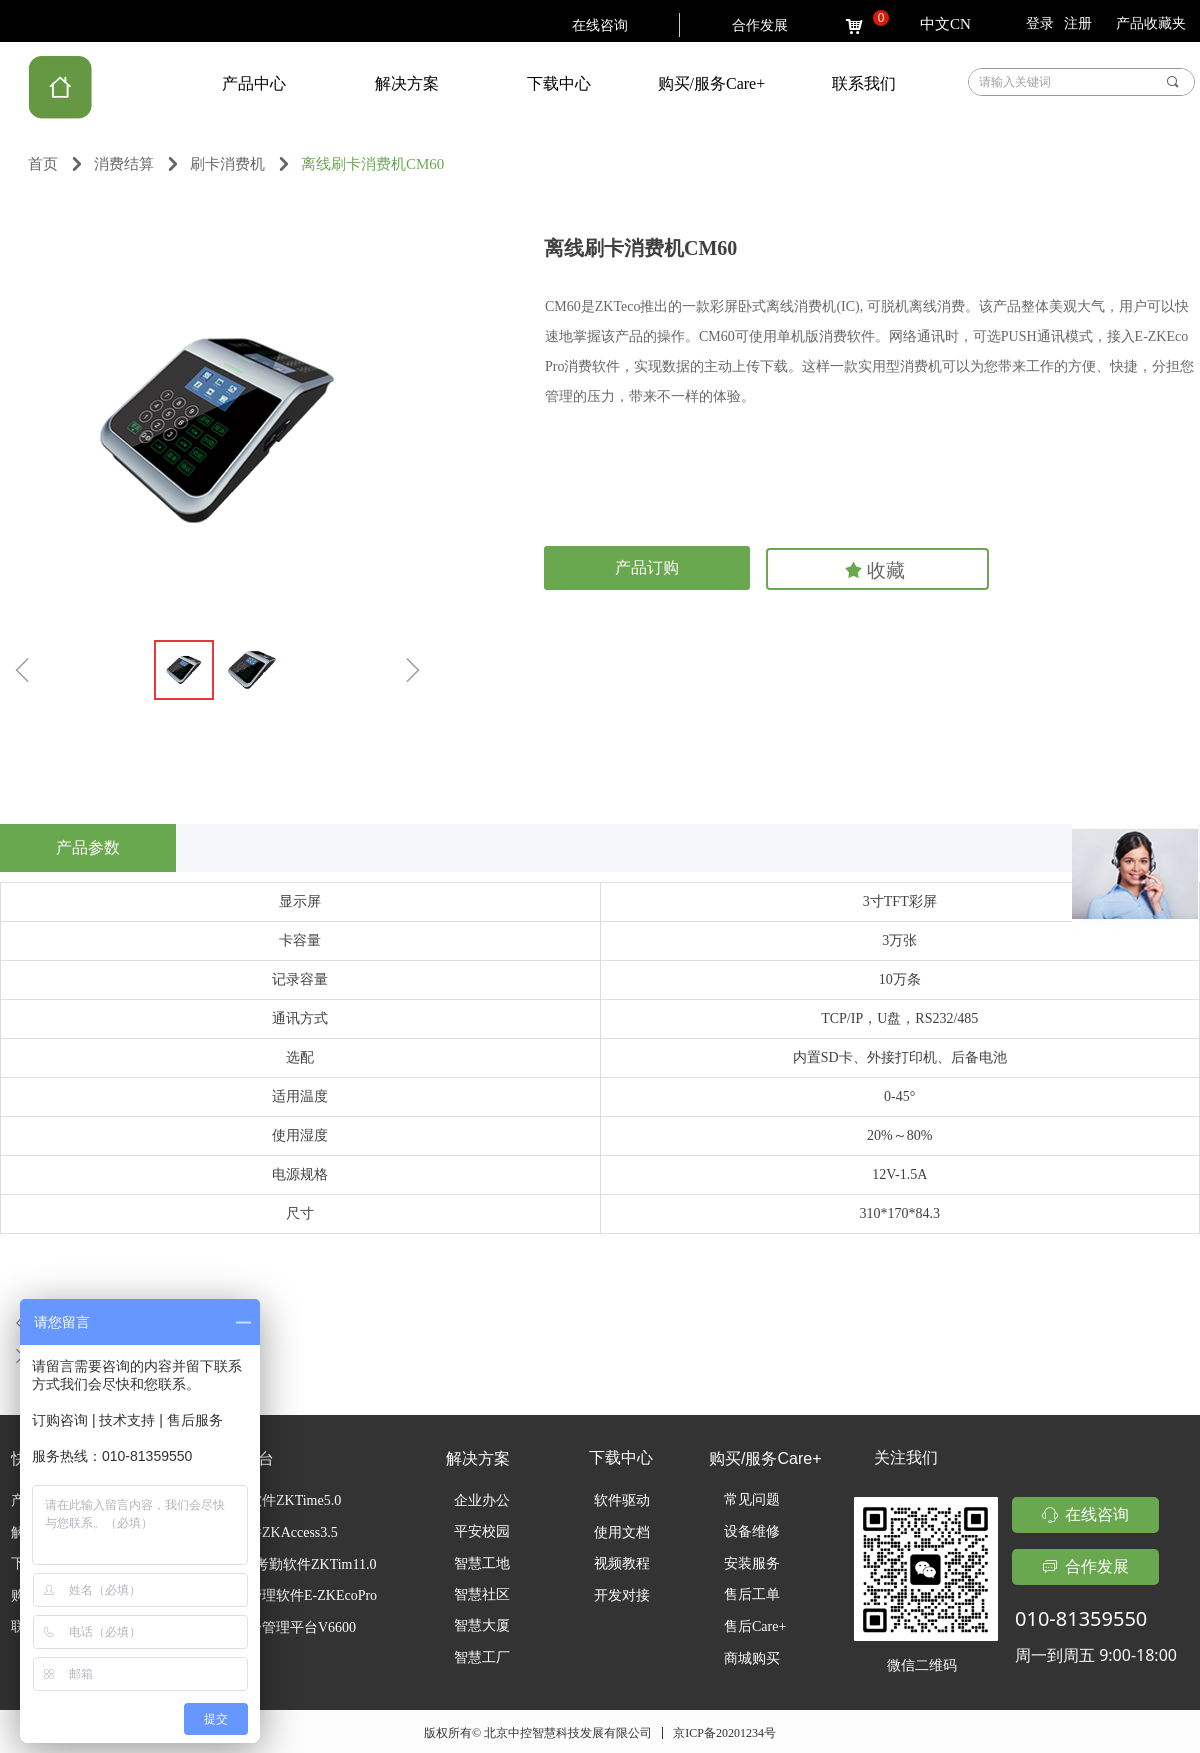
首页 (43, 164)
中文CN (945, 24)
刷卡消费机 (227, 164)
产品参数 (88, 847)
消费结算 (124, 164)
